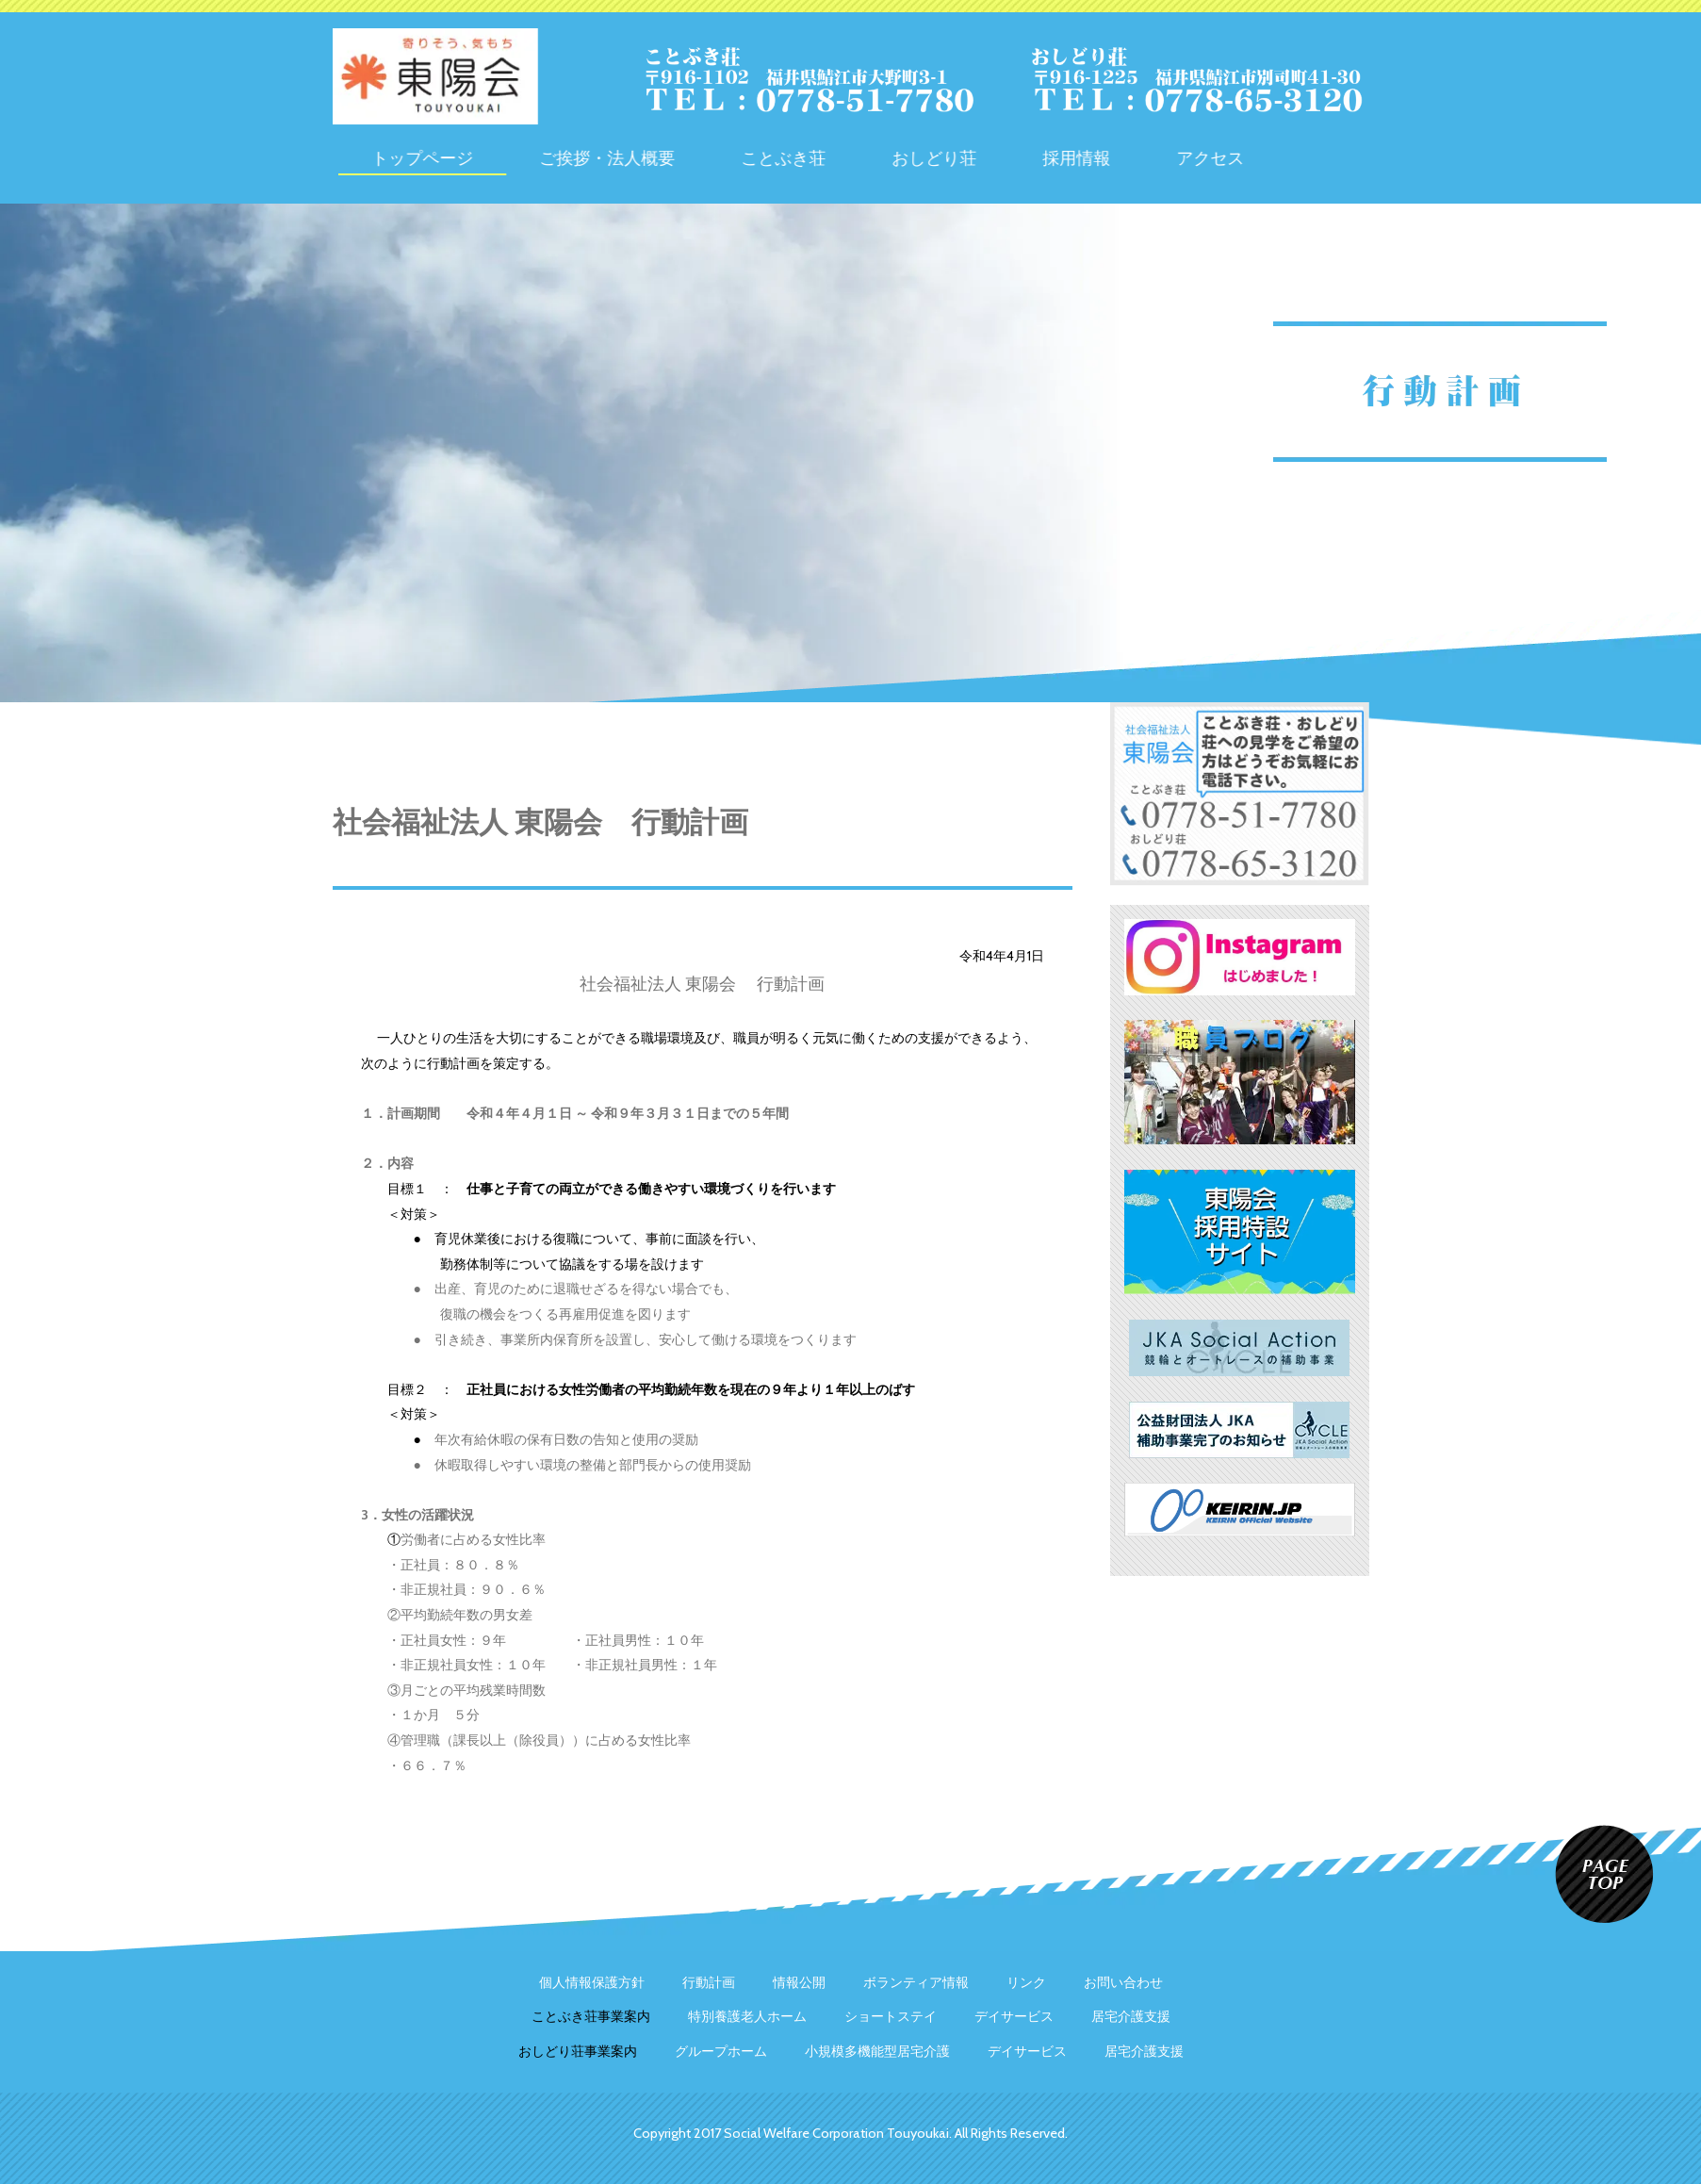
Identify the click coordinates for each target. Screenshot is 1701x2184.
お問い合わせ (1123, 1982)
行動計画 (708, 1982)
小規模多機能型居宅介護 (877, 2051)
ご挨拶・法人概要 (688, 158)
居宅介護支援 (1130, 2016)
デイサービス (1014, 2016)
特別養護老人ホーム (747, 2016)
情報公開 (799, 1982)
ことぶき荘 (864, 158)
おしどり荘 (1015, 158)
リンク (1026, 1982)
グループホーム (721, 2051)
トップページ (503, 158)
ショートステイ (890, 2016)
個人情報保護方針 (592, 1982)
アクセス (1291, 158)
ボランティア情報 (916, 1982)
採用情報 (1157, 158)
